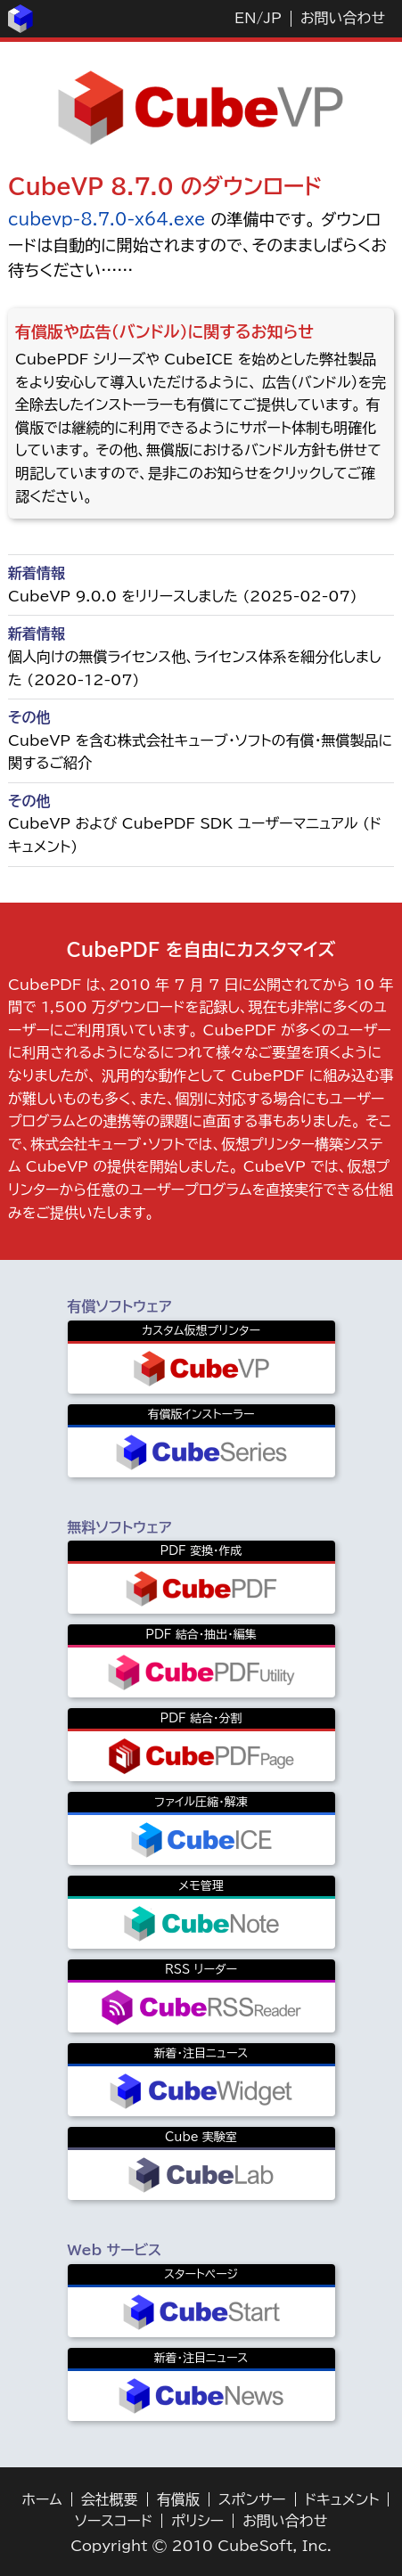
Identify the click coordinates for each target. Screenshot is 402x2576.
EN (245, 18)
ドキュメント (342, 2499)
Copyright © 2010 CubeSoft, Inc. (201, 2546)
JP (272, 18)
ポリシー (197, 2521)
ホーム (42, 2499)
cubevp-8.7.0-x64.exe (106, 219)
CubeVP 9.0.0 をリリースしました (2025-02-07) (182, 596)
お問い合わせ (342, 18)
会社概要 (109, 2499)
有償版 (178, 2499)
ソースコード (114, 2521)
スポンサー (252, 2499)
